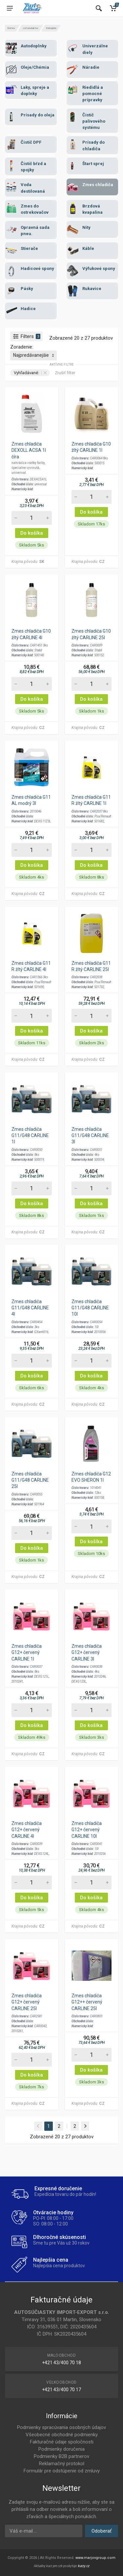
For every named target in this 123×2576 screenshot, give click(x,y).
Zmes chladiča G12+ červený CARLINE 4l (26, 1829)
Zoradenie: (21, 347)
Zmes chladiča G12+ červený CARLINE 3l (87, 1652)
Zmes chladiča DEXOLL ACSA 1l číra (28, 450)
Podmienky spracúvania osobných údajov (61, 2427)
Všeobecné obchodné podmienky (62, 2435)
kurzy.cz (84, 2566)
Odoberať (102, 2531)
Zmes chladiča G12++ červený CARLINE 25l (87, 2002)
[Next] (85, 2126)
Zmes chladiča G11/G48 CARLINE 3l (90, 1135)
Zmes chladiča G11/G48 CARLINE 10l (90, 1308)
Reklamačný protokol (61, 2464)
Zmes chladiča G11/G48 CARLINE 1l (30, 1135)
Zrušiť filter (65, 372)
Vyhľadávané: (30, 372)
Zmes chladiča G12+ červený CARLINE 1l (26, 1652)
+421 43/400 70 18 (61, 2362)
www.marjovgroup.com (95, 2558)
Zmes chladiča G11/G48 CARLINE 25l (30, 1480)
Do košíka (31, 533)
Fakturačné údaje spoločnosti (61, 2442)
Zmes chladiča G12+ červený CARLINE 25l (26, 2002)
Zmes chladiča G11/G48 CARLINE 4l (30, 1308)
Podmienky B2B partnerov (61, 2456)
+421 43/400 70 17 (61, 2389)
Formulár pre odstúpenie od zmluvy (62, 2471)
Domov (11, 28)
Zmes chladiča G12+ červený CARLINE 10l (87, 1829)
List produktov (30, 28)
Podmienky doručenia (61, 2449)
